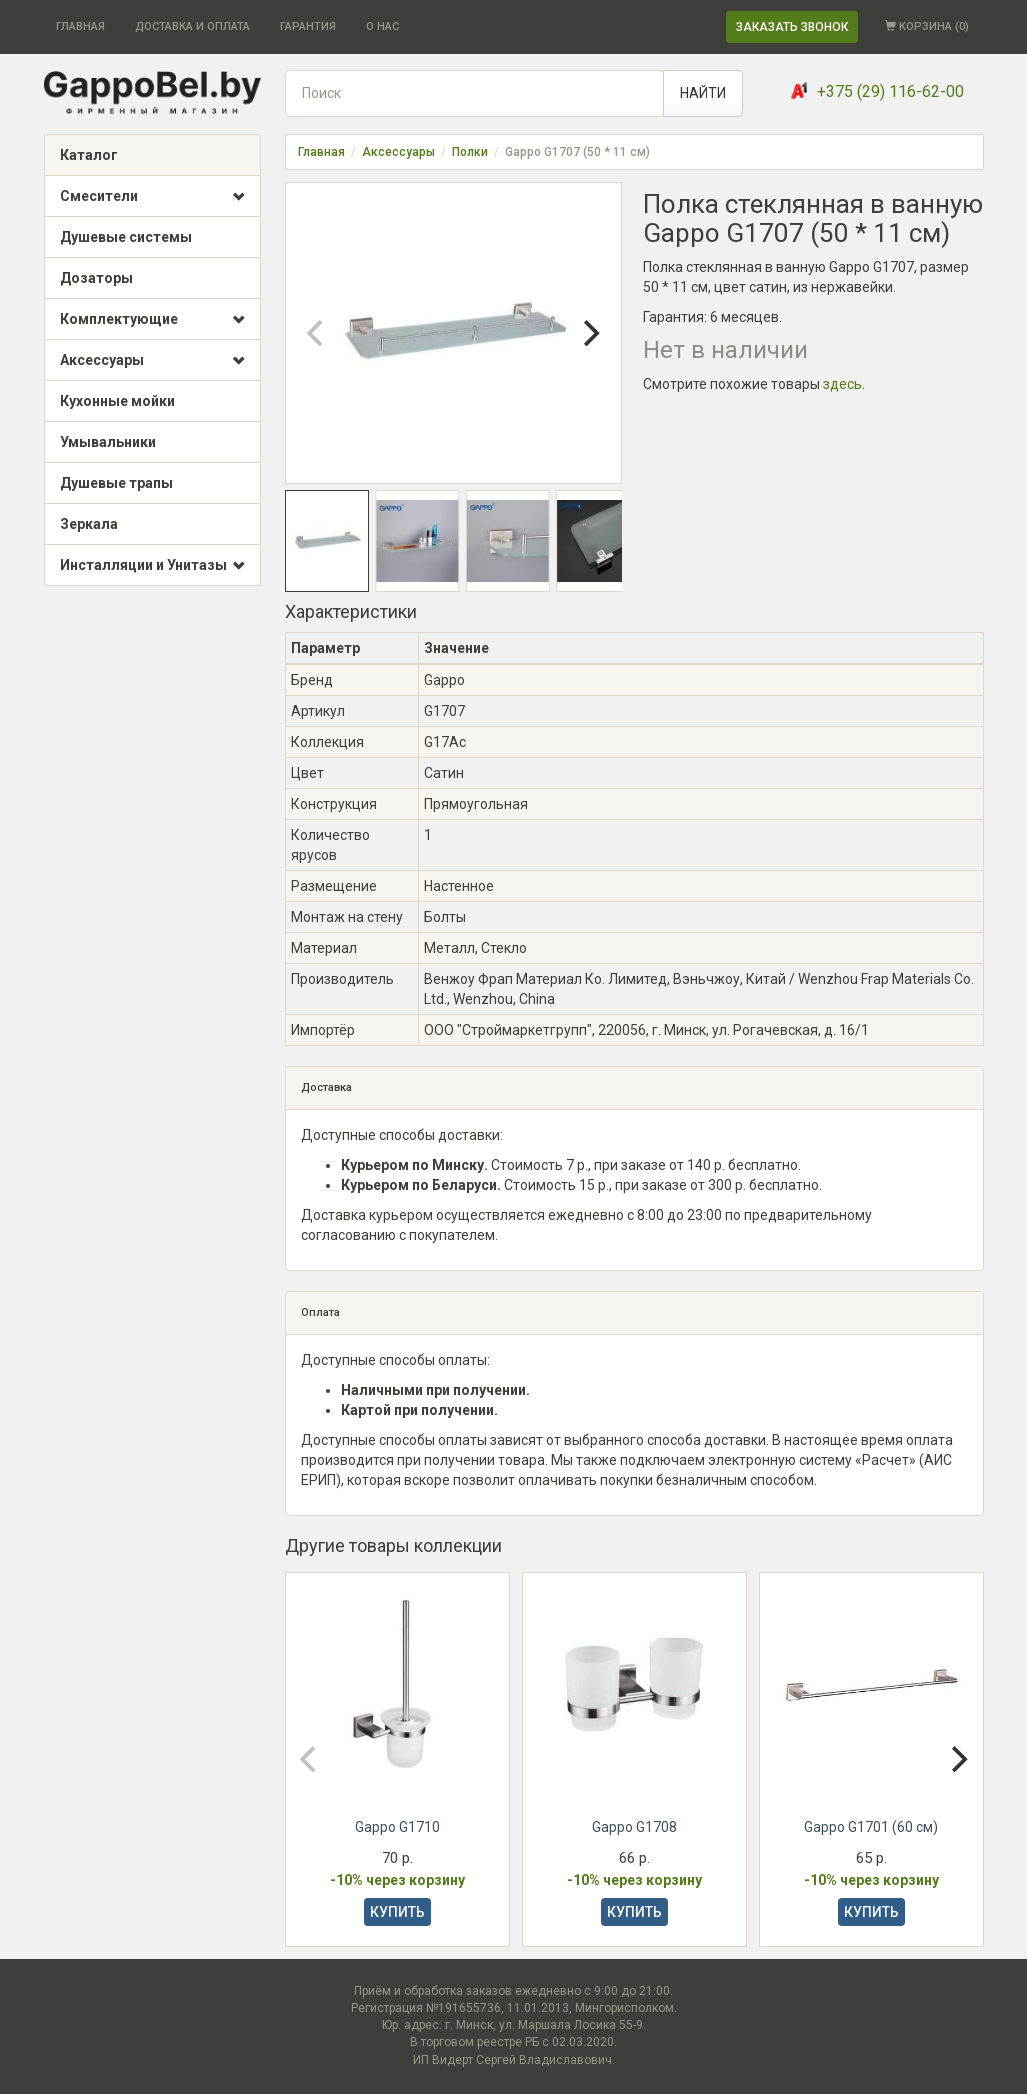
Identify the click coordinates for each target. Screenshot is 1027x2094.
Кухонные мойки (117, 401)
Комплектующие (152, 320)
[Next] (589, 333)
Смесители (152, 197)
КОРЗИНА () (927, 26)
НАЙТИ (703, 93)
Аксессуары (152, 361)
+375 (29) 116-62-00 (890, 91)
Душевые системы (126, 237)
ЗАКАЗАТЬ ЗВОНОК (792, 27)
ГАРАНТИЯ (308, 26)
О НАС (382, 26)
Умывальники (108, 442)
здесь (842, 384)
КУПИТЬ (397, 1912)
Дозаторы (96, 278)
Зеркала (89, 524)
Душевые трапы (116, 483)
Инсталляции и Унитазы (152, 566)
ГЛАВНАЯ (80, 26)
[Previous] (318, 333)
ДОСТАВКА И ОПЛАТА (192, 26)
